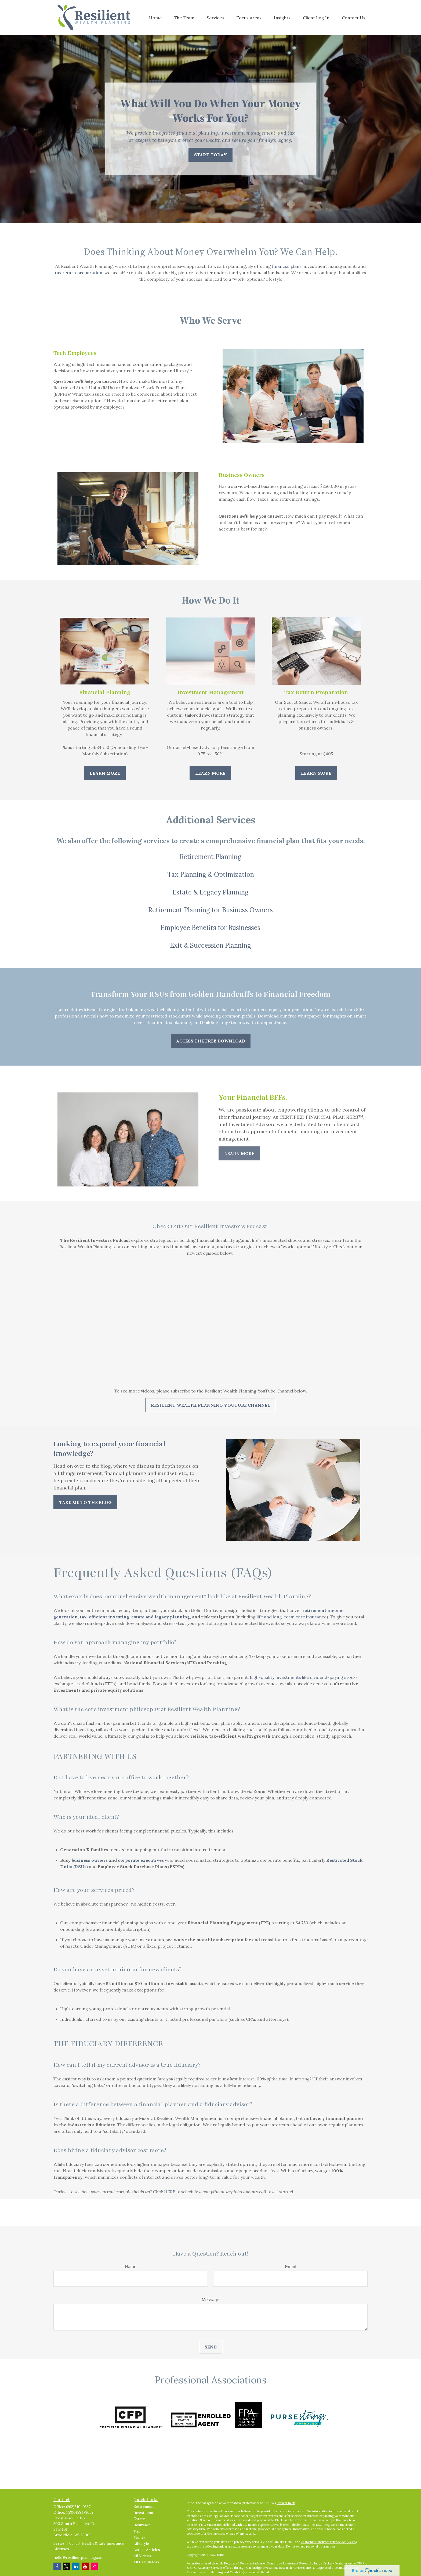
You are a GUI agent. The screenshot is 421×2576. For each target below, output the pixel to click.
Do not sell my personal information (310, 2546)
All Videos (142, 2555)
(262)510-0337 (78, 2506)
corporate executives (141, 1860)
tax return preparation (78, 272)
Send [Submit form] (211, 2347)
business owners (90, 1860)
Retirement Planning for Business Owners (210, 910)
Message (210, 2299)
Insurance (142, 2525)
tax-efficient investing (104, 1616)
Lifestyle (141, 2543)
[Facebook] (57, 2566)
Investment (143, 2512)
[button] (155, 17)
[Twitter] (66, 2566)
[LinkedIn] (75, 2566)
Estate (139, 2518)
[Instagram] (94, 2566)
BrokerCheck (286, 2503)
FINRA (362, 2563)
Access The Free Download (210, 1041)
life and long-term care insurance (291, 1616)
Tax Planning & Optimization (210, 874)
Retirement (143, 2506)
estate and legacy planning (160, 1616)
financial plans (287, 266)
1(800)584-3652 (79, 2512)
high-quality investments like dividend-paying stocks (304, 1677)
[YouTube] (85, 2566)
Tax (136, 2531)
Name (130, 2266)
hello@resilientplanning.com (78, 2557)
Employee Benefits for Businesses (210, 927)
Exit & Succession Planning (210, 945)
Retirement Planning (210, 857)
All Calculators (146, 2562)
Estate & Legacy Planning (210, 892)
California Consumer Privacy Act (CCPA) (329, 2542)
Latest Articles (146, 2549)
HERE (169, 2191)
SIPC (193, 2568)
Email (290, 2266)
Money (139, 2537)
